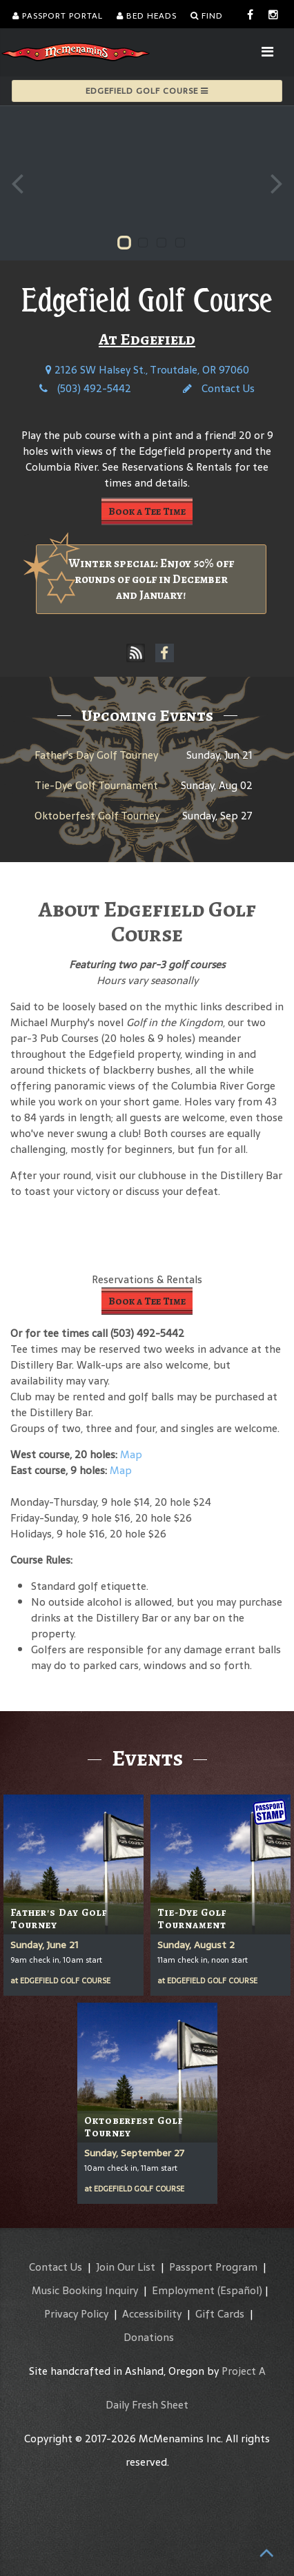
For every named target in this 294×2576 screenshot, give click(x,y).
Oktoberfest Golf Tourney (97, 815)
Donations (149, 2337)
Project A (244, 2371)
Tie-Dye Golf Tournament (96, 785)
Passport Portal (57, 16)
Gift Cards (219, 2313)
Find (206, 16)
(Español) (239, 2290)
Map (131, 1454)
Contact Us (219, 388)
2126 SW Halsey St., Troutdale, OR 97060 (147, 369)
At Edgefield (147, 339)
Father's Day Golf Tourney (96, 755)
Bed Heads (147, 16)
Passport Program (213, 2267)
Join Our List (125, 2267)
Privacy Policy (76, 2313)
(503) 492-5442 (85, 388)
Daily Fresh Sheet (147, 2404)
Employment (183, 2290)
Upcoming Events (147, 715)
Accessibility (152, 2313)
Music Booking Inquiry (85, 2290)
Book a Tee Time (147, 511)
